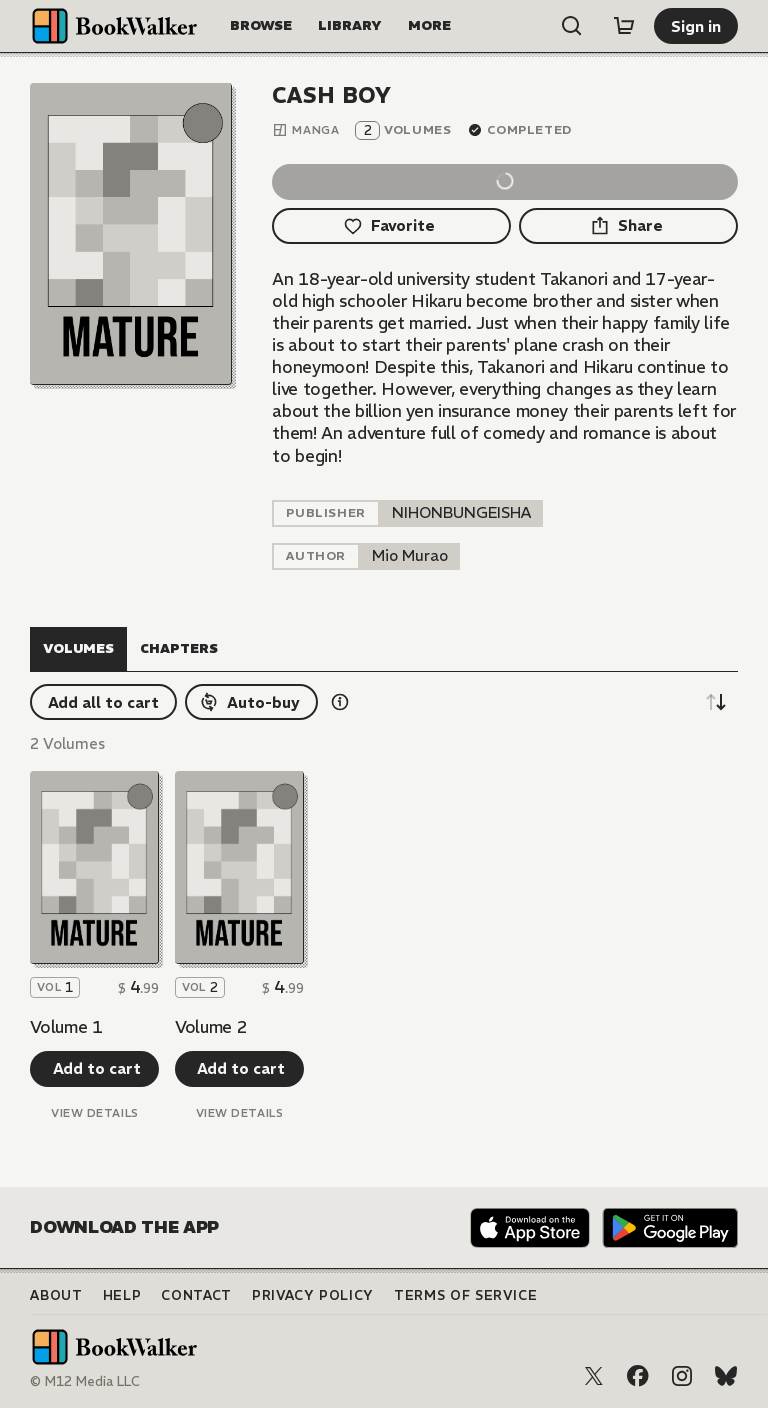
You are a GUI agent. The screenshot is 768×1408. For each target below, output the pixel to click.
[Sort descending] (716, 702)
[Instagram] (682, 1376)
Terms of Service (465, 1295)
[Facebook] (638, 1376)
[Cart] (624, 26)
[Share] (628, 226)
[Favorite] (391, 226)
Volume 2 (211, 1027)
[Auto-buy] (251, 702)
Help (122, 1295)
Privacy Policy (313, 1295)
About (56, 1295)
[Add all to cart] (103, 702)
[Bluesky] (726, 1376)
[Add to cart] (94, 1069)
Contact (196, 1295)
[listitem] (461, 513)
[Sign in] (696, 26)
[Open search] (572, 26)
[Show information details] (340, 702)
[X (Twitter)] (594, 1376)
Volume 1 (66, 1027)
